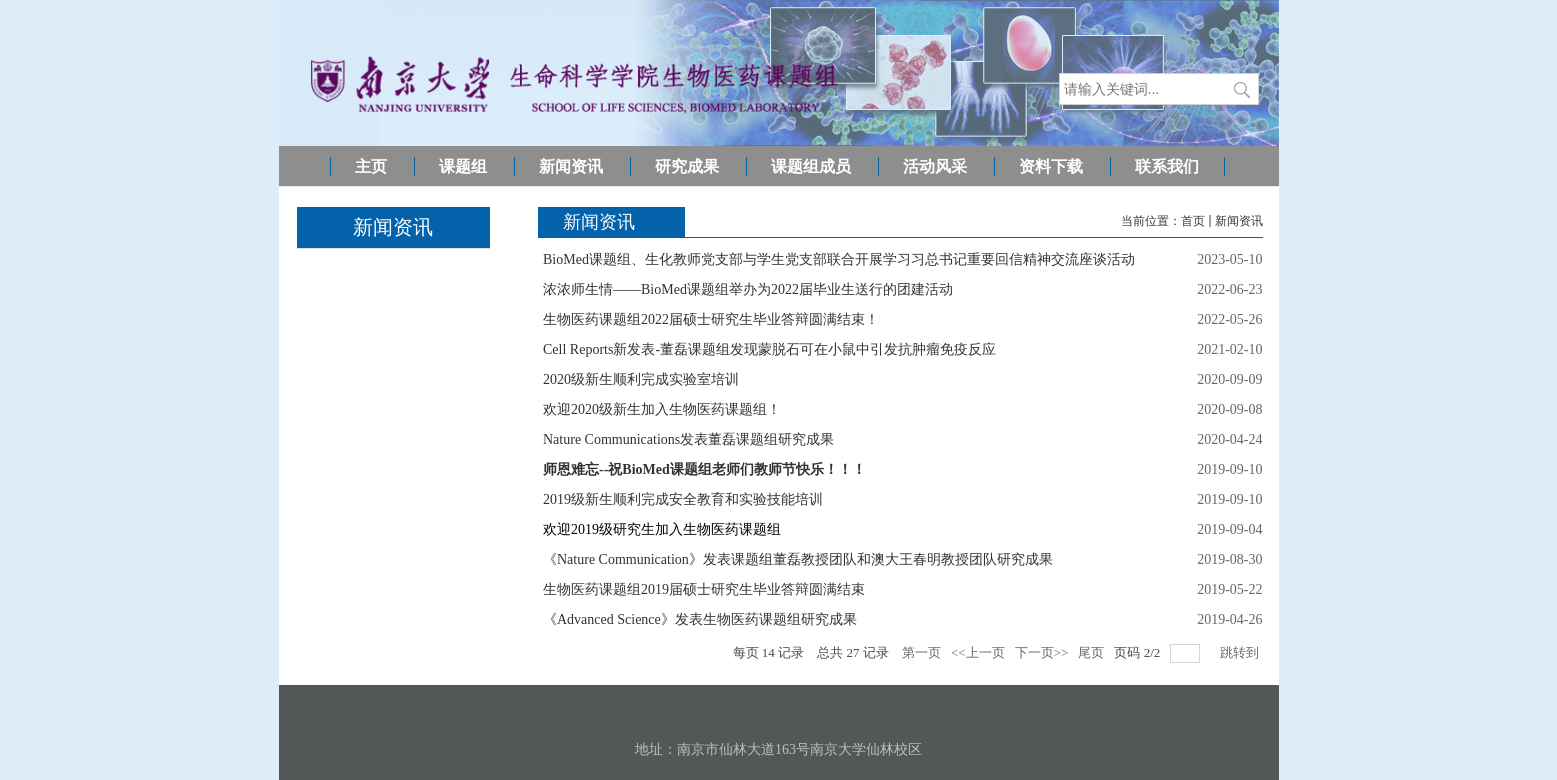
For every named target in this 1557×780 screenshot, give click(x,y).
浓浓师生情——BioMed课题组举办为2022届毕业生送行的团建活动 (748, 289)
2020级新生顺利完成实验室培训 (641, 379)
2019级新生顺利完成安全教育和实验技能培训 (683, 499)
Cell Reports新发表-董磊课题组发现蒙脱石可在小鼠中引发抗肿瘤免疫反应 (769, 349)
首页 (1193, 221)
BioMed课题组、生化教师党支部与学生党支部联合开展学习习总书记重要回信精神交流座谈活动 (839, 259)
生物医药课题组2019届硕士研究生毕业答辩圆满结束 (704, 589)
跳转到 (1241, 652)
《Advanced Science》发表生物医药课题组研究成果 (700, 619)
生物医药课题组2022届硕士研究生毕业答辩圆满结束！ (711, 319)
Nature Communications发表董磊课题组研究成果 (688, 439)
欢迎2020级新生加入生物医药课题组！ (662, 409)
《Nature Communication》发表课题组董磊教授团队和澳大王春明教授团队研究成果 (798, 559)
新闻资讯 (1239, 221)
